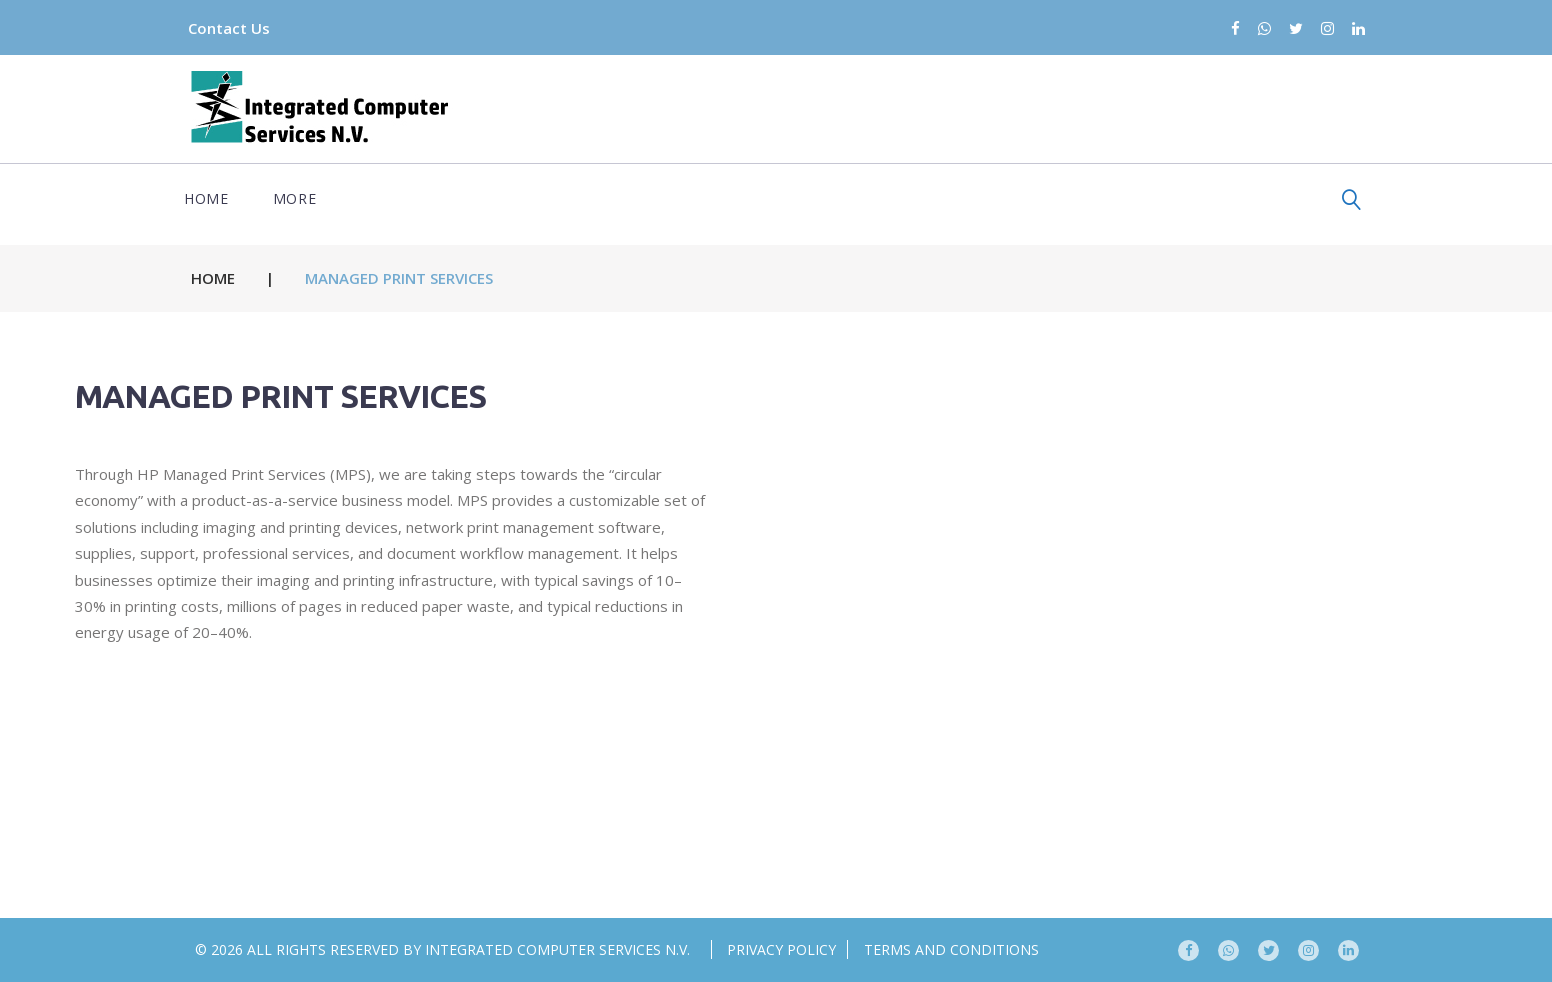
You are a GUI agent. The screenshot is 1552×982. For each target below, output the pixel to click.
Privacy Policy (781, 949)
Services (561, 198)
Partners (323, 198)
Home (217, 198)
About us (676, 198)
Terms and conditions (951, 949)
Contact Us (247, 28)
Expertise (443, 198)
